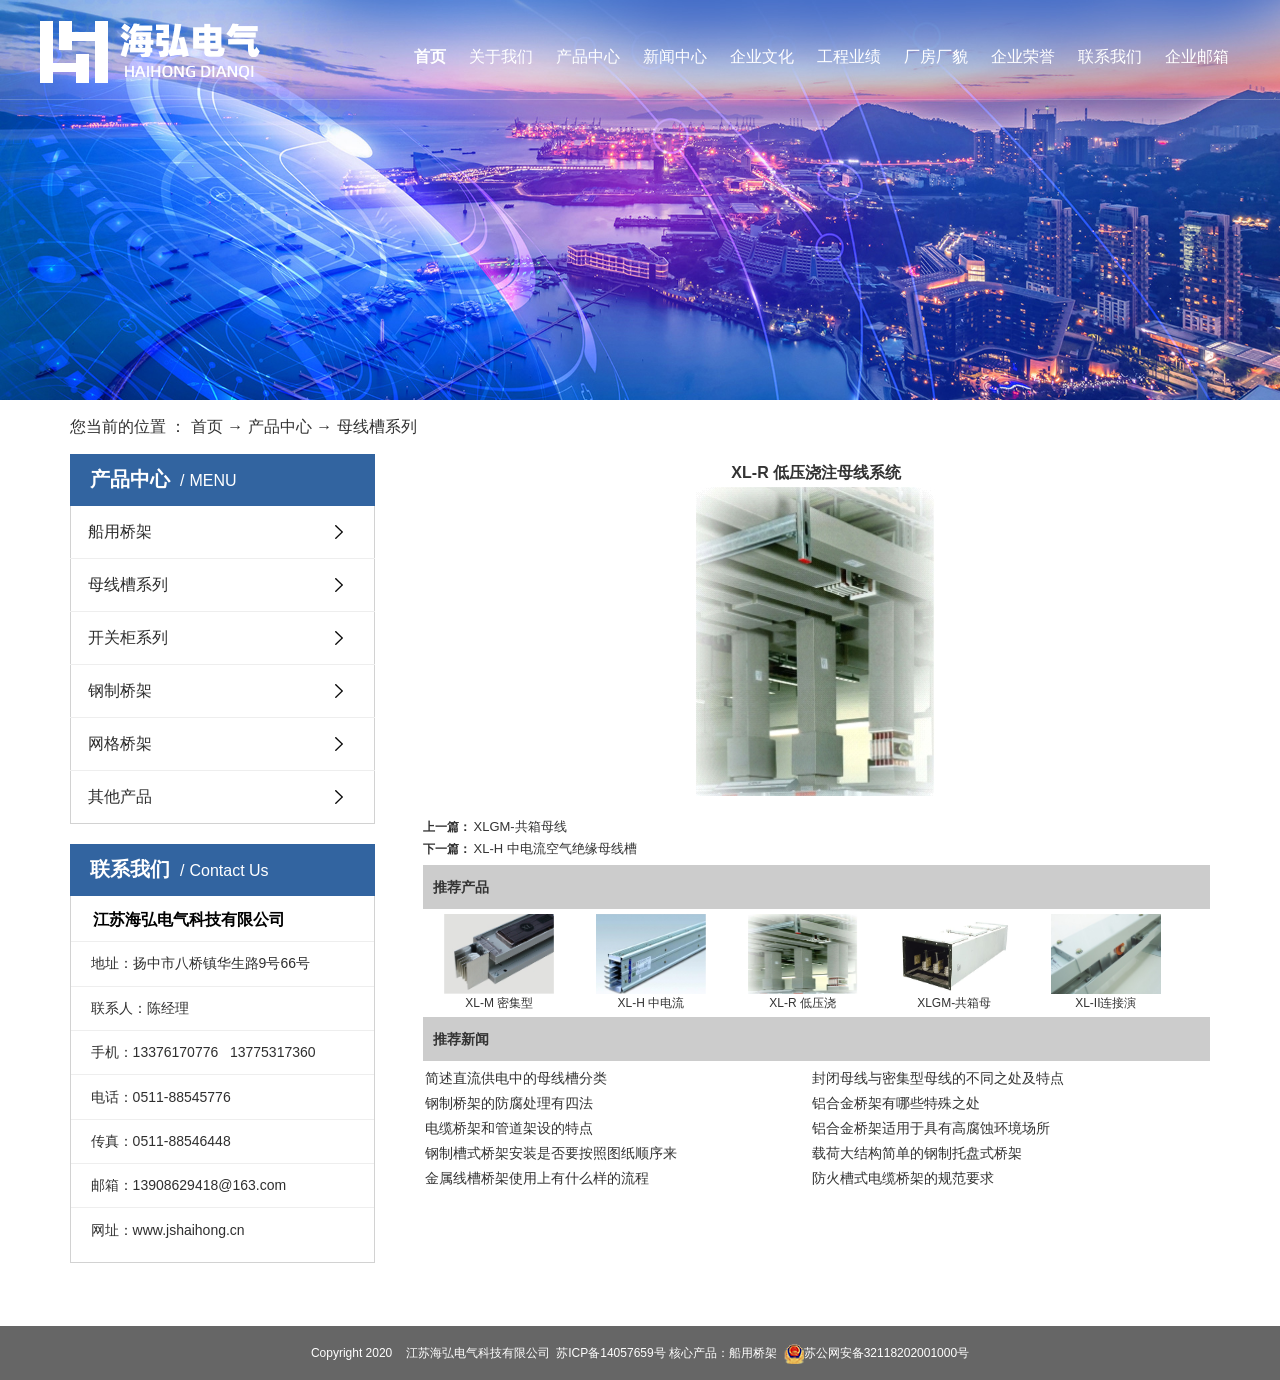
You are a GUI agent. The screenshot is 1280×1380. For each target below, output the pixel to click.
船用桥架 (120, 531)
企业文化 (762, 56)
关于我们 (501, 56)
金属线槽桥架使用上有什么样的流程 (537, 1178)
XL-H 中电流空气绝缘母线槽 (555, 848)
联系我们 (1110, 56)
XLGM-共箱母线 (520, 826)
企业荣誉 (1023, 56)
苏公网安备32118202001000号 (876, 1353)
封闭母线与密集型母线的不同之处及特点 (938, 1078)
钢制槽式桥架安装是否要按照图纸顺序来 (551, 1153)
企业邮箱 (1197, 56)
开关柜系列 (128, 637)
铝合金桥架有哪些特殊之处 (896, 1103)
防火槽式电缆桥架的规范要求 (903, 1178)
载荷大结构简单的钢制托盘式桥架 (917, 1153)
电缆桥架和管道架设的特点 (509, 1128)
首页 (430, 56)
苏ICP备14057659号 (610, 1353)
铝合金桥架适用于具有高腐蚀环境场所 (931, 1128)
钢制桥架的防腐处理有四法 (509, 1103)
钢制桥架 (120, 690)
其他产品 (120, 796)
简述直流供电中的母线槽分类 (516, 1078)
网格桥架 (120, 743)
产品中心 (588, 56)
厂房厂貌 (936, 56)
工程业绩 (849, 56)
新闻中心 (675, 56)
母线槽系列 (377, 426)
